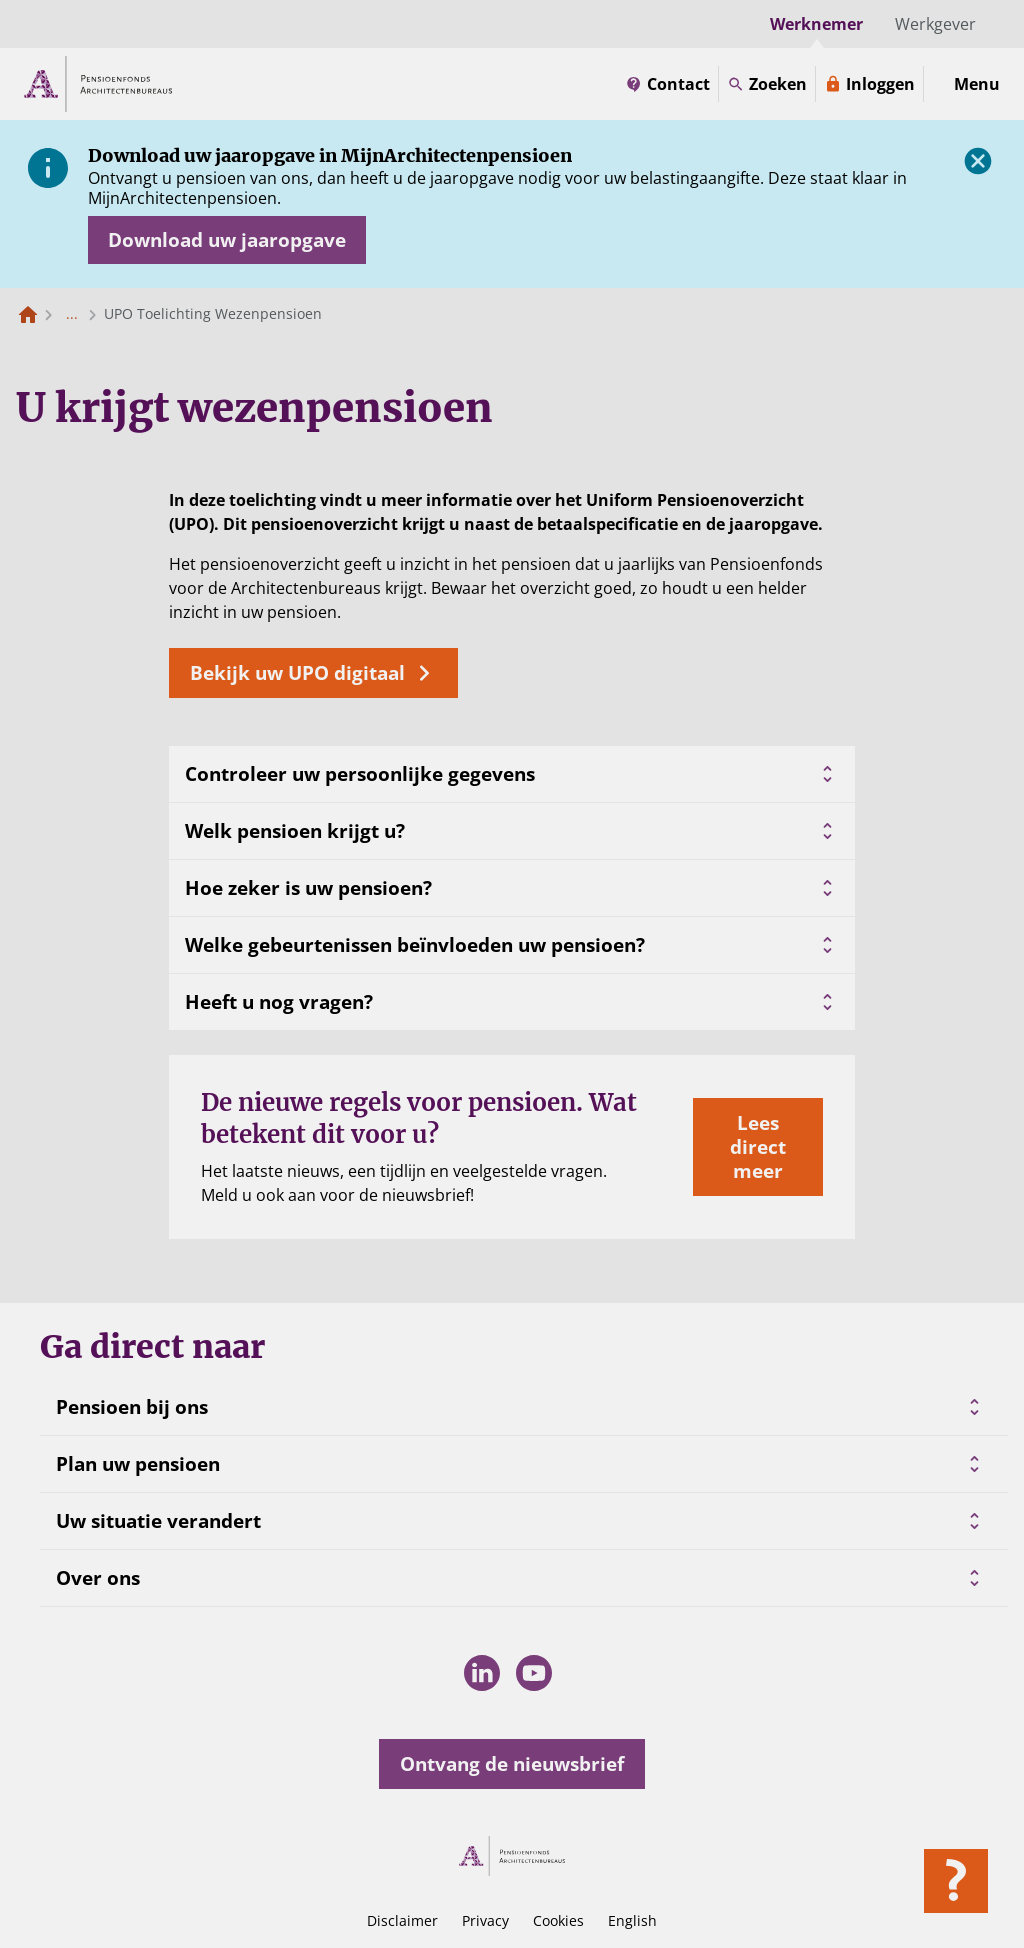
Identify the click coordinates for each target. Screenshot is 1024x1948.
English (632, 1920)
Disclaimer (402, 1920)
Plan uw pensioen (138, 1464)
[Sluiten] (978, 161)
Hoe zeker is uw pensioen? (512, 888)
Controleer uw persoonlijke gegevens (512, 774)
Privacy (485, 1920)
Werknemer (816, 24)
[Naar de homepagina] (28, 314)
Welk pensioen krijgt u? (512, 831)
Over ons (98, 1578)
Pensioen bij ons (132, 1407)
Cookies (558, 1920)
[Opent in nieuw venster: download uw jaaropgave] (227, 240)
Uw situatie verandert (158, 1521)
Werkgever (935, 24)
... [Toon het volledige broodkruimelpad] (72, 313)
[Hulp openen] (956, 1881)
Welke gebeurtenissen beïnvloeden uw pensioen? (512, 945)
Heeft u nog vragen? (512, 1002)
